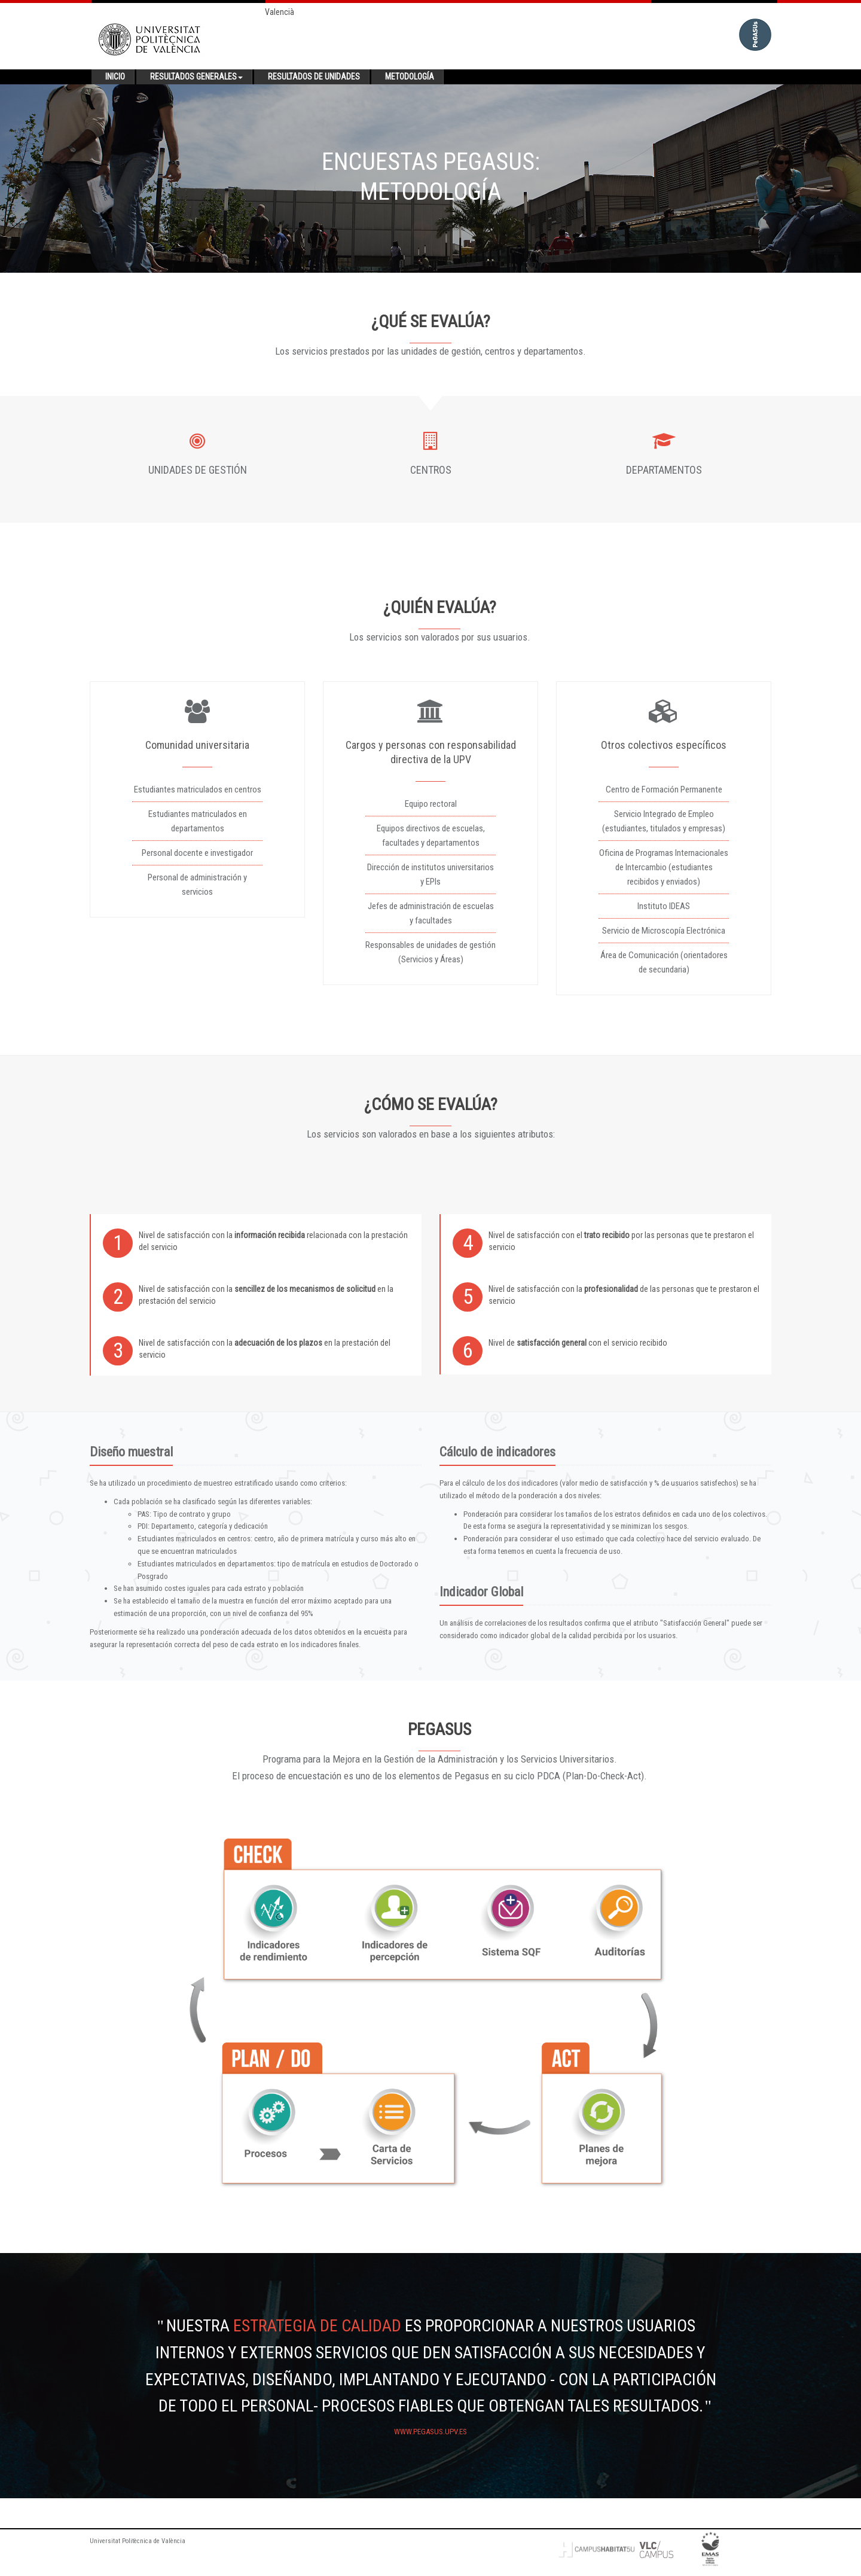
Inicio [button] (115, 76)
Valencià (279, 12)
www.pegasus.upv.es (430, 2431)
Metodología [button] (409, 76)
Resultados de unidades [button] (314, 76)
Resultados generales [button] (196, 76)
